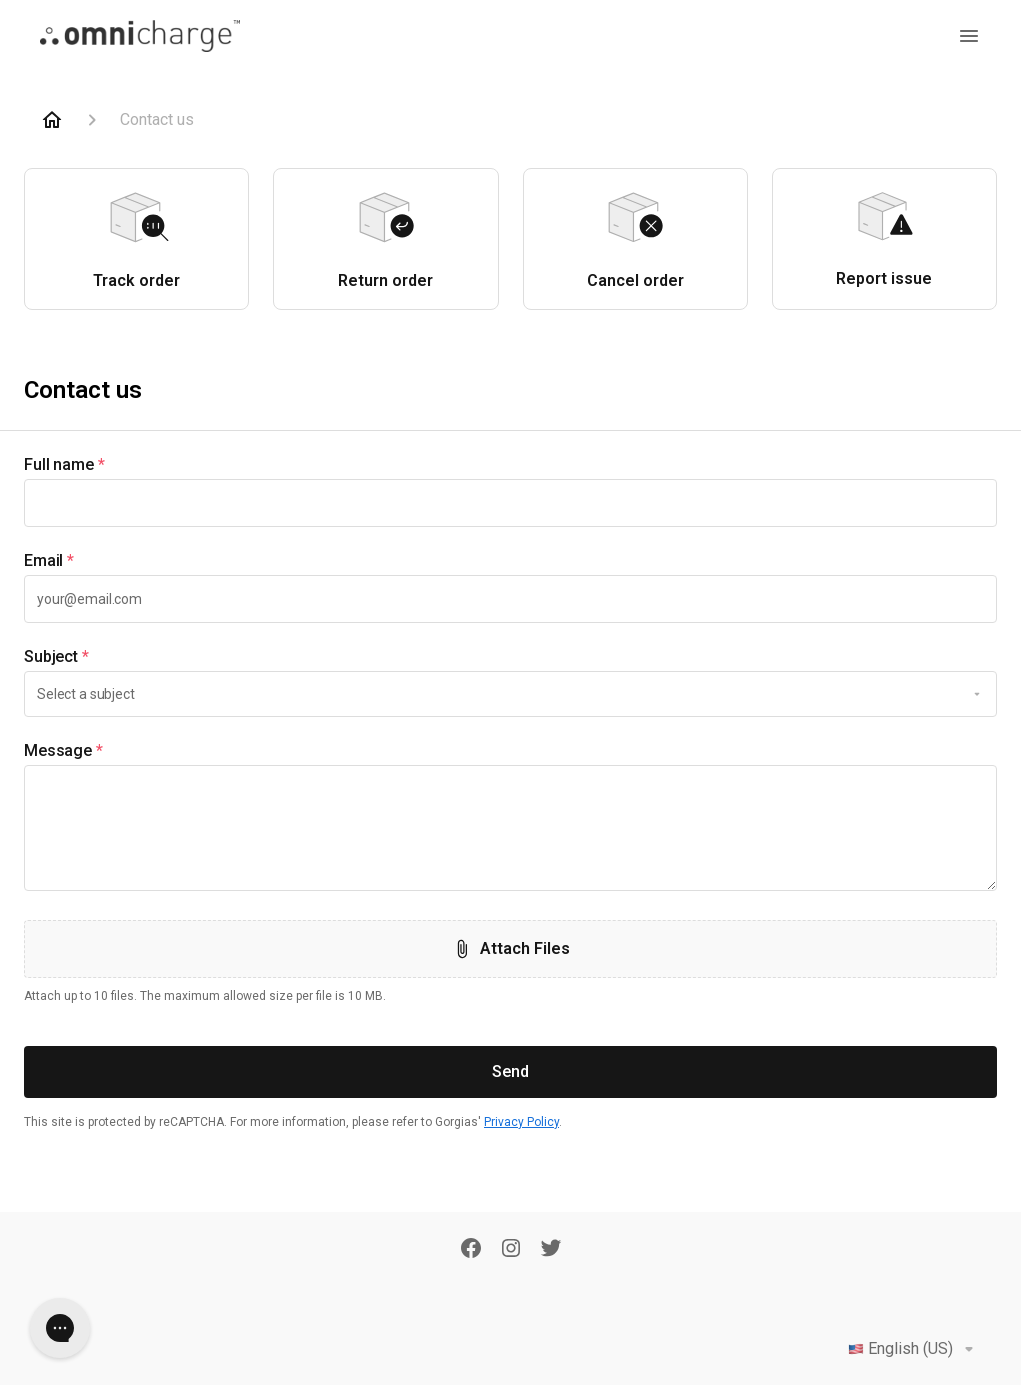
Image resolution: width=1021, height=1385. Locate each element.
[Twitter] (551, 1250)
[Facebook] (471, 1250)
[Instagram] (511, 1250)
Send (510, 1071)
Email (49, 561)
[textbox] (510, 503)
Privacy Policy (521, 1122)
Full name (64, 465)
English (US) (914, 1349)
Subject (56, 657)
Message (63, 751)
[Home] (52, 120)
